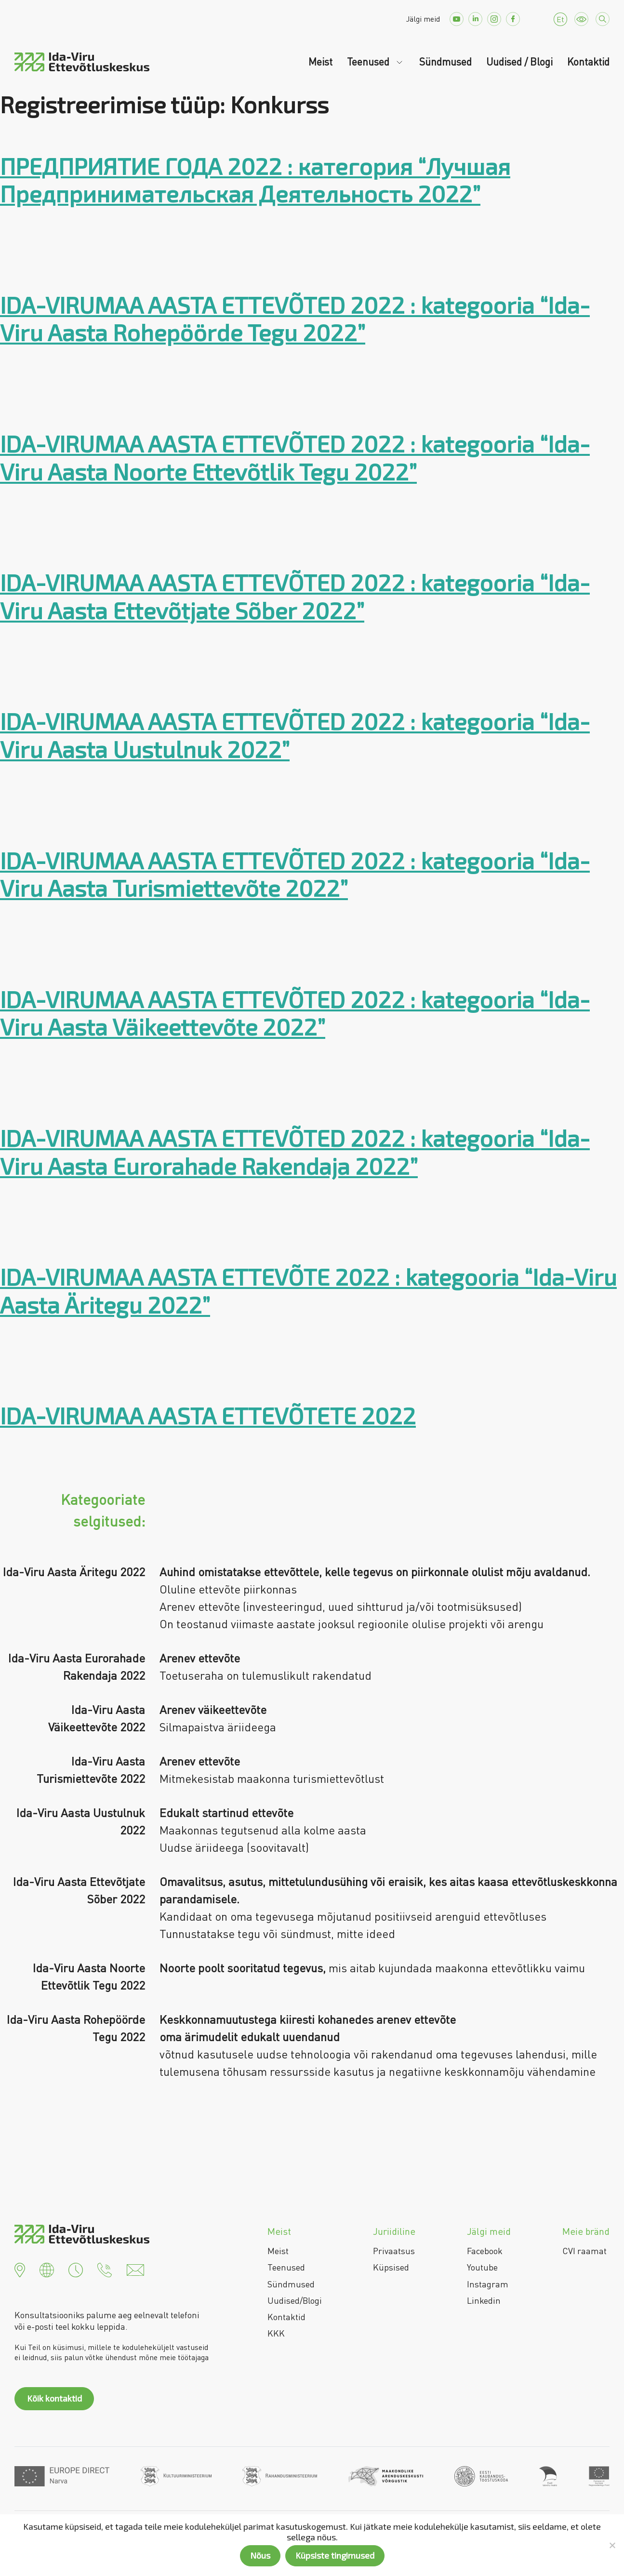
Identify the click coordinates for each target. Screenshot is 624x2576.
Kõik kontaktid (54, 2398)
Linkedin (484, 2300)
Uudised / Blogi (519, 61)
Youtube (482, 2267)
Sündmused (445, 61)
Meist (320, 61)
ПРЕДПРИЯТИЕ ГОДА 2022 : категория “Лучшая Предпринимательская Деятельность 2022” (255, 180)
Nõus (260, 2555)
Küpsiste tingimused (334, 2555)
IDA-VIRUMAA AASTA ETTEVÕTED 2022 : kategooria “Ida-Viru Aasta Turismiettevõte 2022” (295, 874)
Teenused (369, 61)
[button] (19, 2268)
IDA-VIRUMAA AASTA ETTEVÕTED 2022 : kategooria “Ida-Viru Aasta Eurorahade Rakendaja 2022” (295, 1152)
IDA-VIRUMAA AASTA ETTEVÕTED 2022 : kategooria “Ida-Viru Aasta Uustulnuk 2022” (295, 735)
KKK (276, 2333)
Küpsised (391, 2267)
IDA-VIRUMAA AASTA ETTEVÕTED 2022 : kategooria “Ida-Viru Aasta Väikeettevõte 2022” (295, 1013)
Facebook (485, 2250)
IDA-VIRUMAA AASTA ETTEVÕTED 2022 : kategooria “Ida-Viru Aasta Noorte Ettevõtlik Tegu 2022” (295, 457)
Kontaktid (588, 61)
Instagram (487, 2284)
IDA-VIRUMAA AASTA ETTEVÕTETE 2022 (208, 1415)
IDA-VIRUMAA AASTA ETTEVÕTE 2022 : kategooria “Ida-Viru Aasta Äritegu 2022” (308, 1290)
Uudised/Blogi (294, 2300)
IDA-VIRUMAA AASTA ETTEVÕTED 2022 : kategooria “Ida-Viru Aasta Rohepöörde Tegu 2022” (295, 318)
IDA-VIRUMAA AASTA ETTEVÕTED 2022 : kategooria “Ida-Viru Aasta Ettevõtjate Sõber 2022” (295, 596)
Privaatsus (394, 2250)
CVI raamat (584, 2250)
